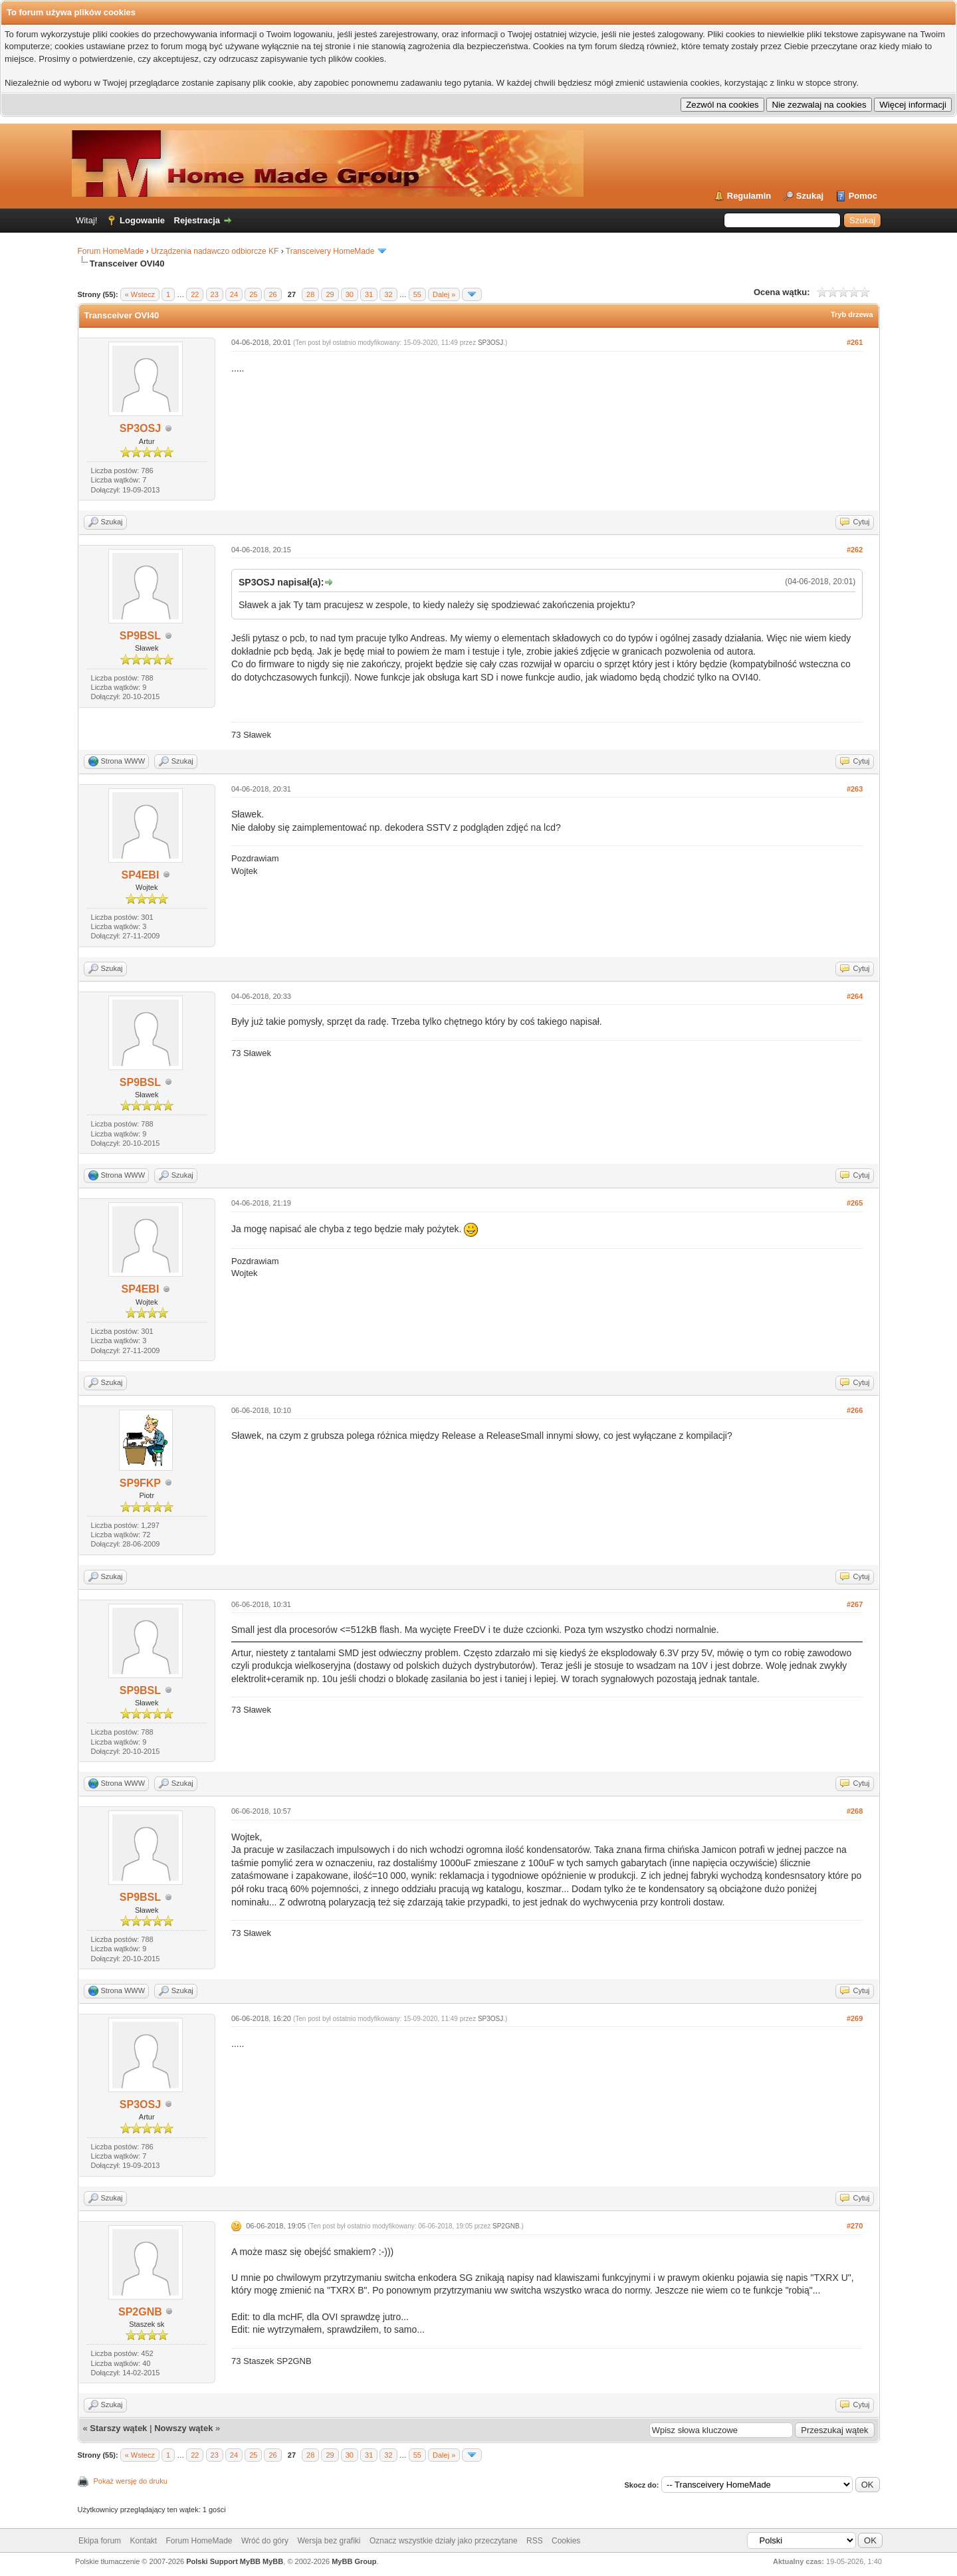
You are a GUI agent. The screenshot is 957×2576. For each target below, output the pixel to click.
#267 (855, 1604)
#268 (855, 1811)
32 (388, 294)
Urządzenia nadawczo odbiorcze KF (214, 251)
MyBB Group (354, 2561)
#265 (855, 1203)
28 (310, 294)
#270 (855, 2226)
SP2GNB (140, 2311)
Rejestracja (197, 220)
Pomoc (863, 196)
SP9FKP (140, 1483)
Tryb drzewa (852, 314)
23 (215, 294)
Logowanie (142, 220)
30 (350, 294)
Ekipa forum (99, 2540)
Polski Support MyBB (223, 2561)
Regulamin (749, 196)
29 (330, 294)
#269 (855, 2018)
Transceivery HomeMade (330, 251)
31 (369, 294)
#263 (855, 789)
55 (417, 294)
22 (195, 294)
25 (253, 294)
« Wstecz (140, 294)
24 (234, 294)
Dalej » (444, 294)
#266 (855, 1410)
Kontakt (143, 2540)
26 (272, 294)
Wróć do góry (264, 2540)
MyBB (273, 2561)
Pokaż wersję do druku (130, 2481)
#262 (855, 550)
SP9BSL (140, 635)
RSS (534, 2540)
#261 (855, 342)
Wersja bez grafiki (328, 2540)
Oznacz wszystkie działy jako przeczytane (444, 2540)
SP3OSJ (140, 428)
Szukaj (809, 196)
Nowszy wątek (183, 2428)
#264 (855, 996)
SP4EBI (140, 875)
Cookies (566, 2540)
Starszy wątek (118, 2428)
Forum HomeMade (111, 251)
